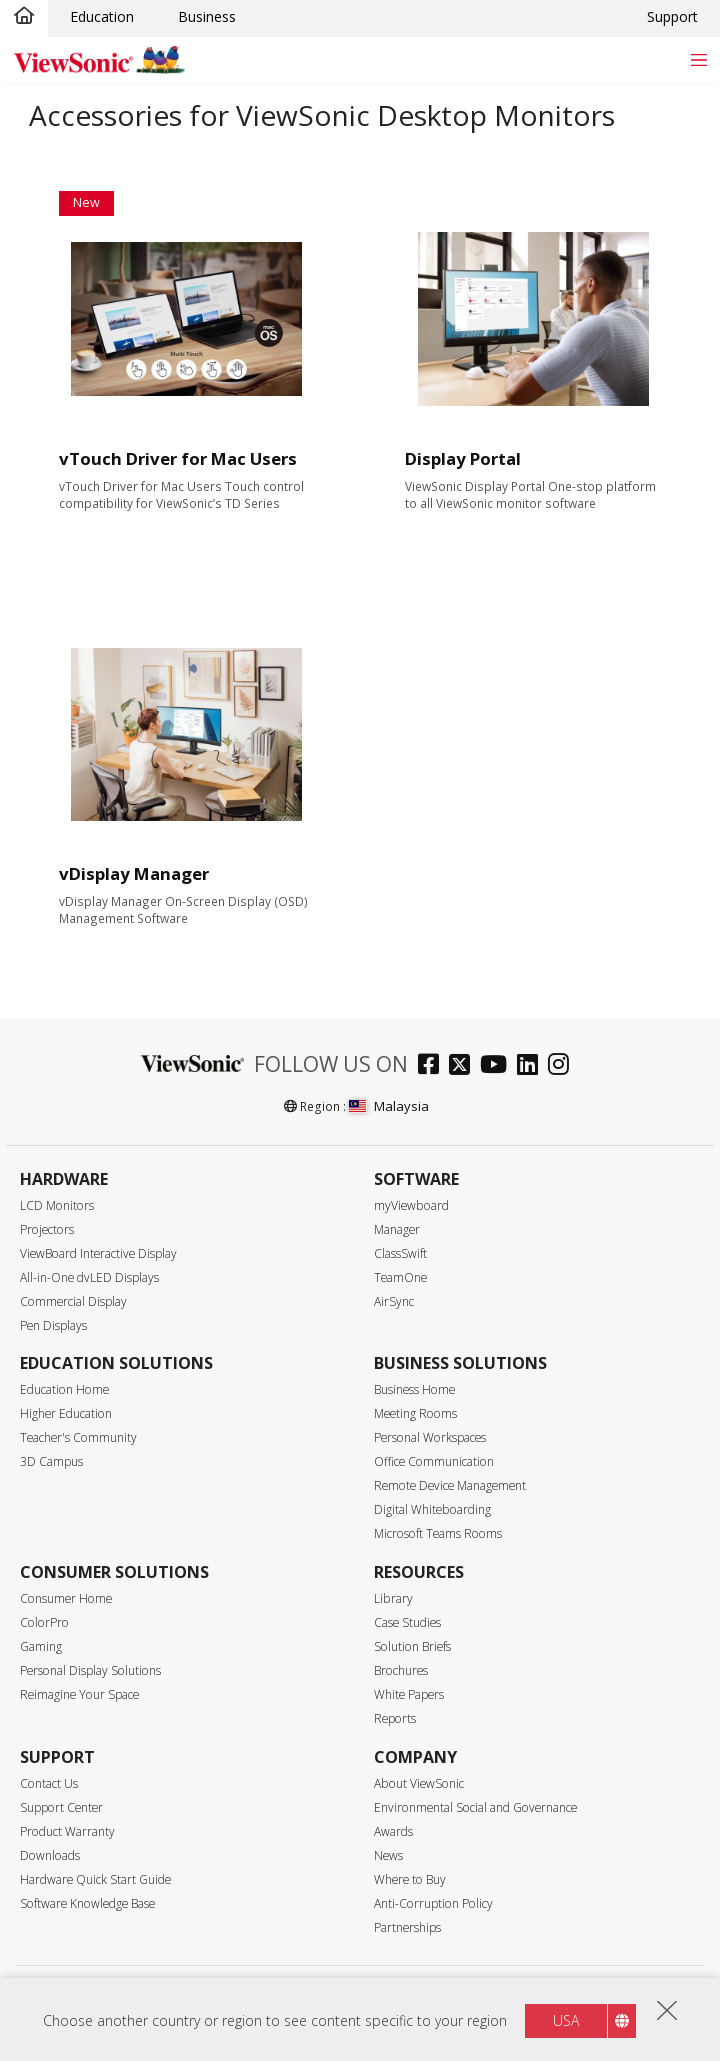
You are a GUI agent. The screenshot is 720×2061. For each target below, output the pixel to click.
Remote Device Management (450, 1485)
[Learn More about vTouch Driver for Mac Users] (187, 319)
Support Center (61, 1807)
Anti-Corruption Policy (433, 1903)
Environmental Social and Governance (475, 1807)
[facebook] (433, 1066)
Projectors (47, 1229)
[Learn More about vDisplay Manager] (187, 734)
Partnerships (407, 1927)
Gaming (41, 1646)
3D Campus (51, 1461)
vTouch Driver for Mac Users (178, 458)
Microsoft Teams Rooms (438, 1533)
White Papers (409, 1694)
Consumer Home (66, 1598)
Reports (395, 1718)
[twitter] (464, 1066)
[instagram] (563, 1066)
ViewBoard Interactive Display (98, 1253)
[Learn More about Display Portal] (533, 319)
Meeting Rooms (415, 1413)
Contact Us (49, 1783)
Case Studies (407, 1622)
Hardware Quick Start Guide (95, 1879)
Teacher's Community (78, 1437)
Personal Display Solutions (90, 1670)
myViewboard (411, 1205)
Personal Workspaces (430, 1437)
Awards (393, 1831)
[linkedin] (532, 1066)
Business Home (414, 1389)
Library (393, 1598)
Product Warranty (67, 1831)
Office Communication (434, 1461)
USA (566, 2027)
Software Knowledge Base (87, 1903)
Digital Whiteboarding (432, 1509)
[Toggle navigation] (698, 59)
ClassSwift (400, 1253)
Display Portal (463, 458)
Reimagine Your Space (79, 1694)
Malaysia (388, 1106)
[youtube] (498, 1066)
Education (102, 16)
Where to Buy (410, 1879)
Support (672, 16)
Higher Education (66, 1413)
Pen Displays (53, 1325)
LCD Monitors (57, 1205)
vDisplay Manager (134, 873)
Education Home (64, 1389)
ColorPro (44, 1622)
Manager (397, 1229)
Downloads (50, 1855)
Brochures (401, 1670)
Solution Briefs (412, 1646)
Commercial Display (73, 1301)
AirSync (394, 1301)
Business (207, 16)
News (388, 1855)
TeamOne (400, 1277)
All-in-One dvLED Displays (89, 1277)
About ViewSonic (419, 1783)
